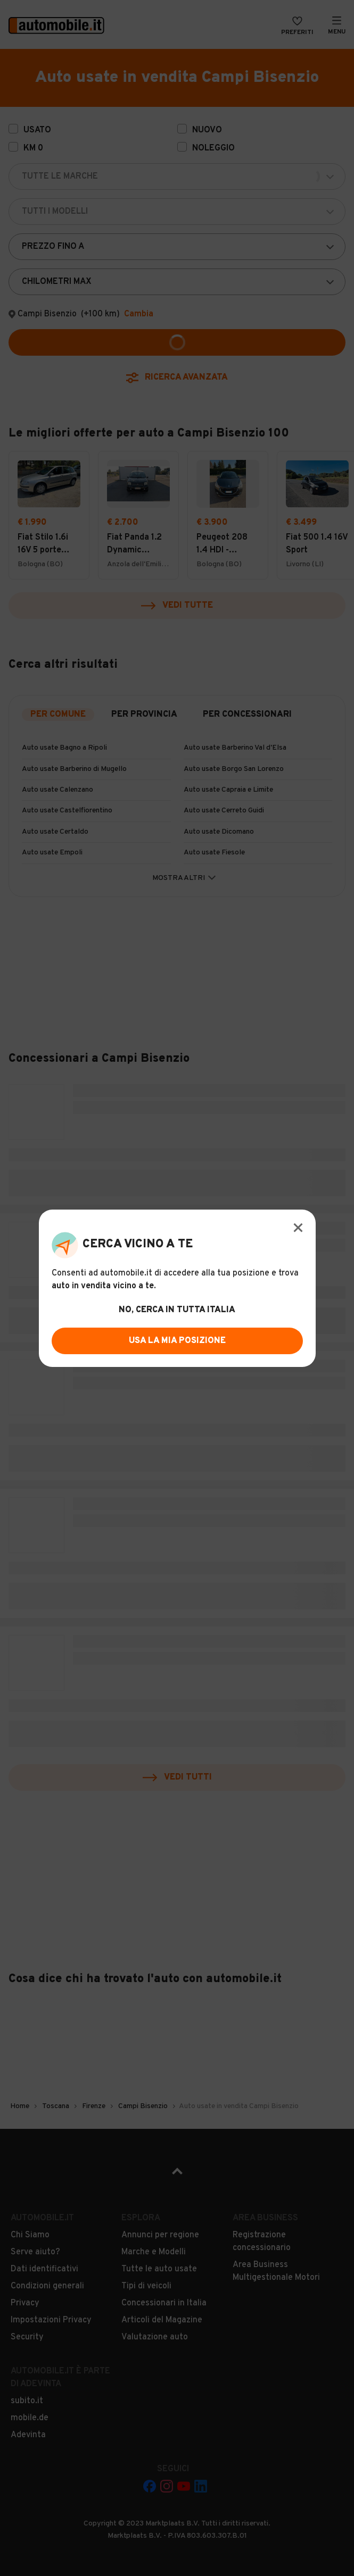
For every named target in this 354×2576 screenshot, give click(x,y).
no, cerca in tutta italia (177, 1310)
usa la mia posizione (177, 1341)
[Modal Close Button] (298, 1228)
